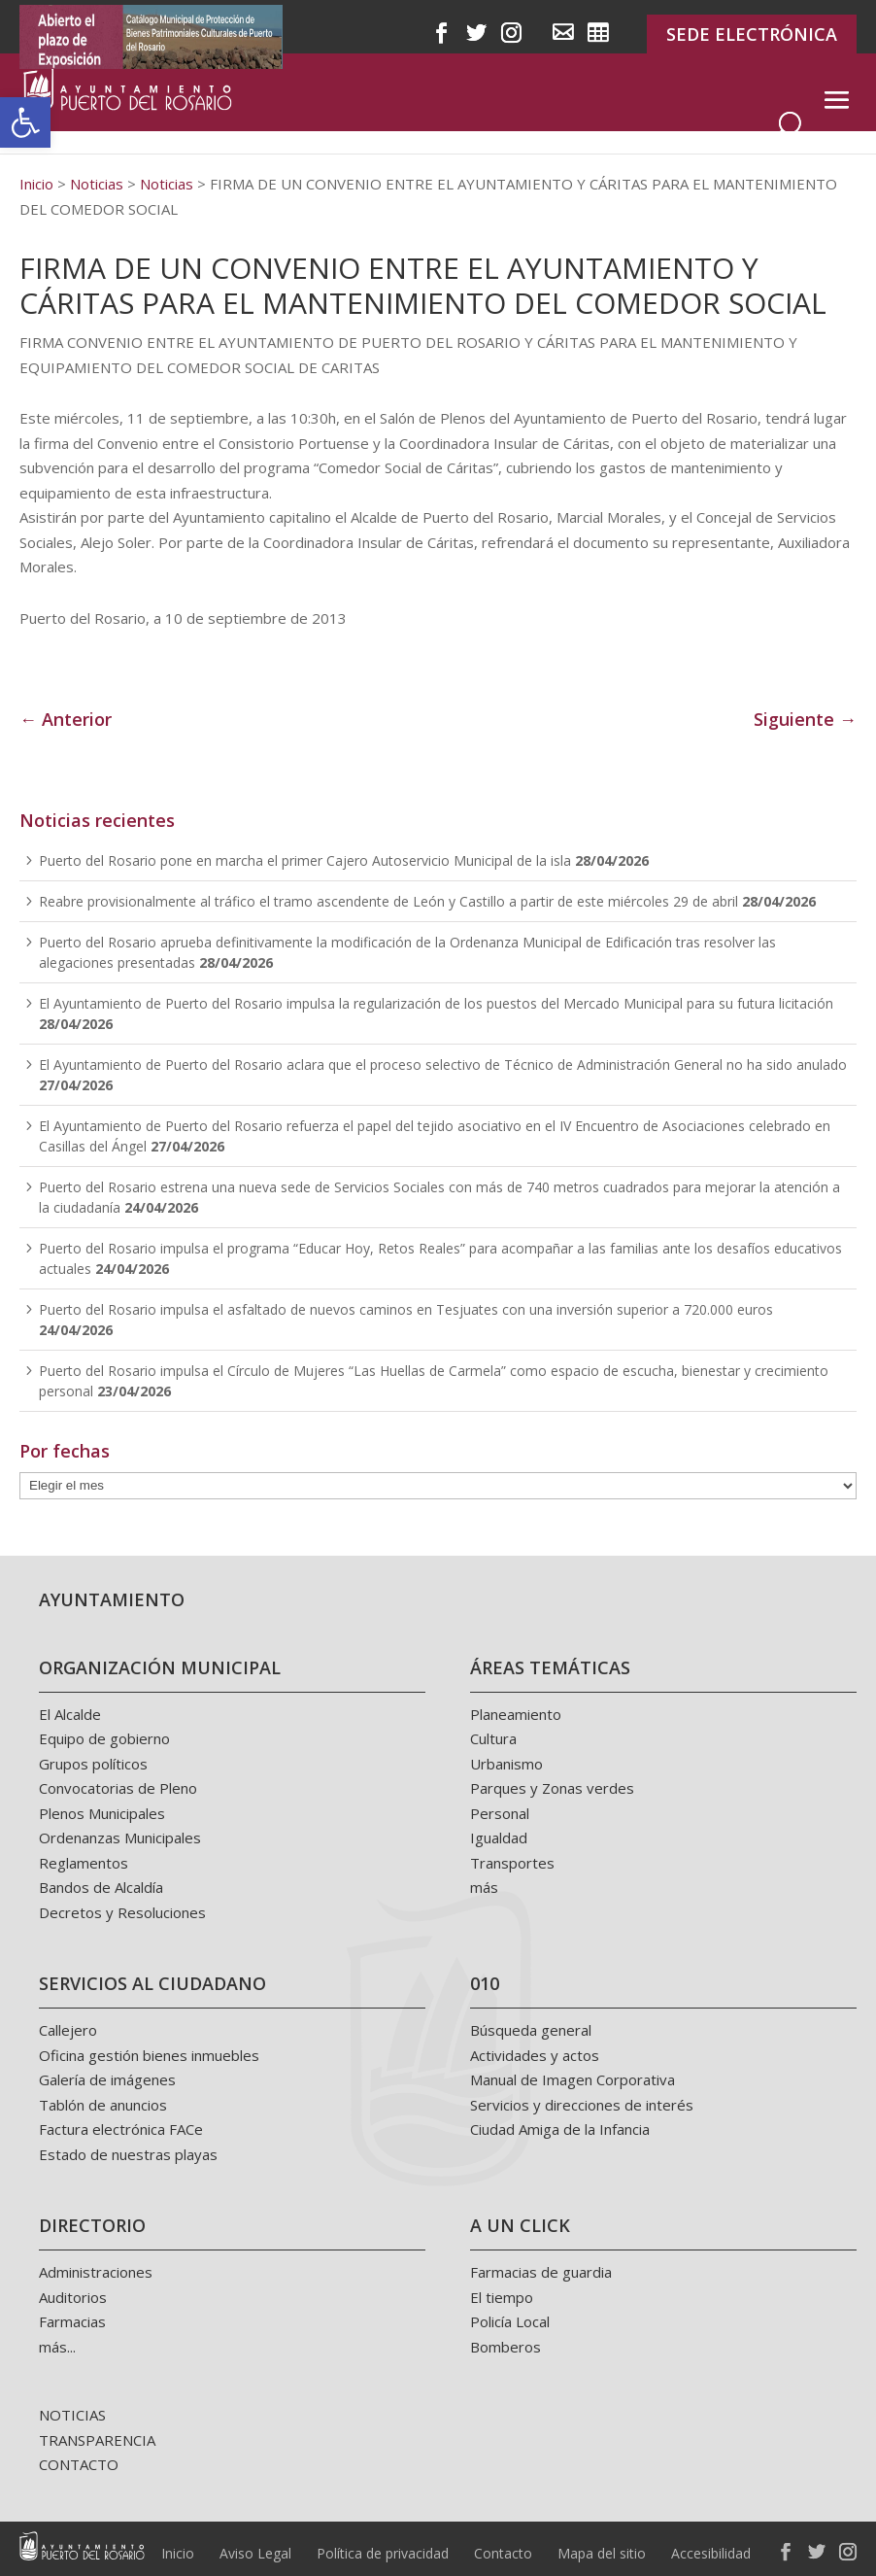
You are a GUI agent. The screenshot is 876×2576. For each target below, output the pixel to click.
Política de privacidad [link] (383, 2553)
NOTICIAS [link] (72, 2414)
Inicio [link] (177, 2553)
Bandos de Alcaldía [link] (101, 1887)
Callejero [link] (68, 2030)
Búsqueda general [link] (530, 2030)
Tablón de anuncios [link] (103, 2104)
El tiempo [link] (501, 2297)
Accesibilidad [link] (711, 2553)
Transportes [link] (512, 1862)
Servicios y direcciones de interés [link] (581, 2104)
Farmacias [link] (72, 2321)
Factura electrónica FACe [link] (121, 2129)
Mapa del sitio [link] (601, 2553)
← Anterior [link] (65, 719)
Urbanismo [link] (506, 1763)
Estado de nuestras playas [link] (128, 2154)
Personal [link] (499, 1813)
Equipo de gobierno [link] (104, 1738)
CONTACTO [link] (78, 2464)
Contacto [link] (503, 2553)
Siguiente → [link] (805, 719)
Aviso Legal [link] (255, 2553)
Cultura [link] (493, 1738)
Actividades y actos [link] (534, 2055)
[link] (25, 122)
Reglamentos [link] (83, 1862)
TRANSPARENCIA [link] (97, 2440)
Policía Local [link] (510, 2321)
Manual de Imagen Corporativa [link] (572, 2079)
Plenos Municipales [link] (102, 1813)
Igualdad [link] (498, 1837)
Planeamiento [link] (515, 1714)
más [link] (484, 1887)
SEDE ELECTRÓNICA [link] (751, 34)
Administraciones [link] (95, 2272)
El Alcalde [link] (70, 1714)
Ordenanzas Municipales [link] (120, 1837)
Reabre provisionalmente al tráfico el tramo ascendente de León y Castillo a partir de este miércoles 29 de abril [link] (388, 901)
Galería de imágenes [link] (107, 2079)
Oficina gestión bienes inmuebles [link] (149, 2055)
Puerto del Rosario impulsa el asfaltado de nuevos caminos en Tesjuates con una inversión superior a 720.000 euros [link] (406, 1309)
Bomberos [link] (505, 2346)
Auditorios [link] (73, 2297)
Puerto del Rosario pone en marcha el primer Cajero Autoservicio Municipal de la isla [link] (305, 860)
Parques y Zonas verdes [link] (552, 1788)
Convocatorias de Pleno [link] (118, 1788)
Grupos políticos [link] (93, 1763)
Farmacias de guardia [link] (541, 2272)
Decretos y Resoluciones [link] (122, 1912)
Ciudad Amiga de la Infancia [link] (560, 2129)
